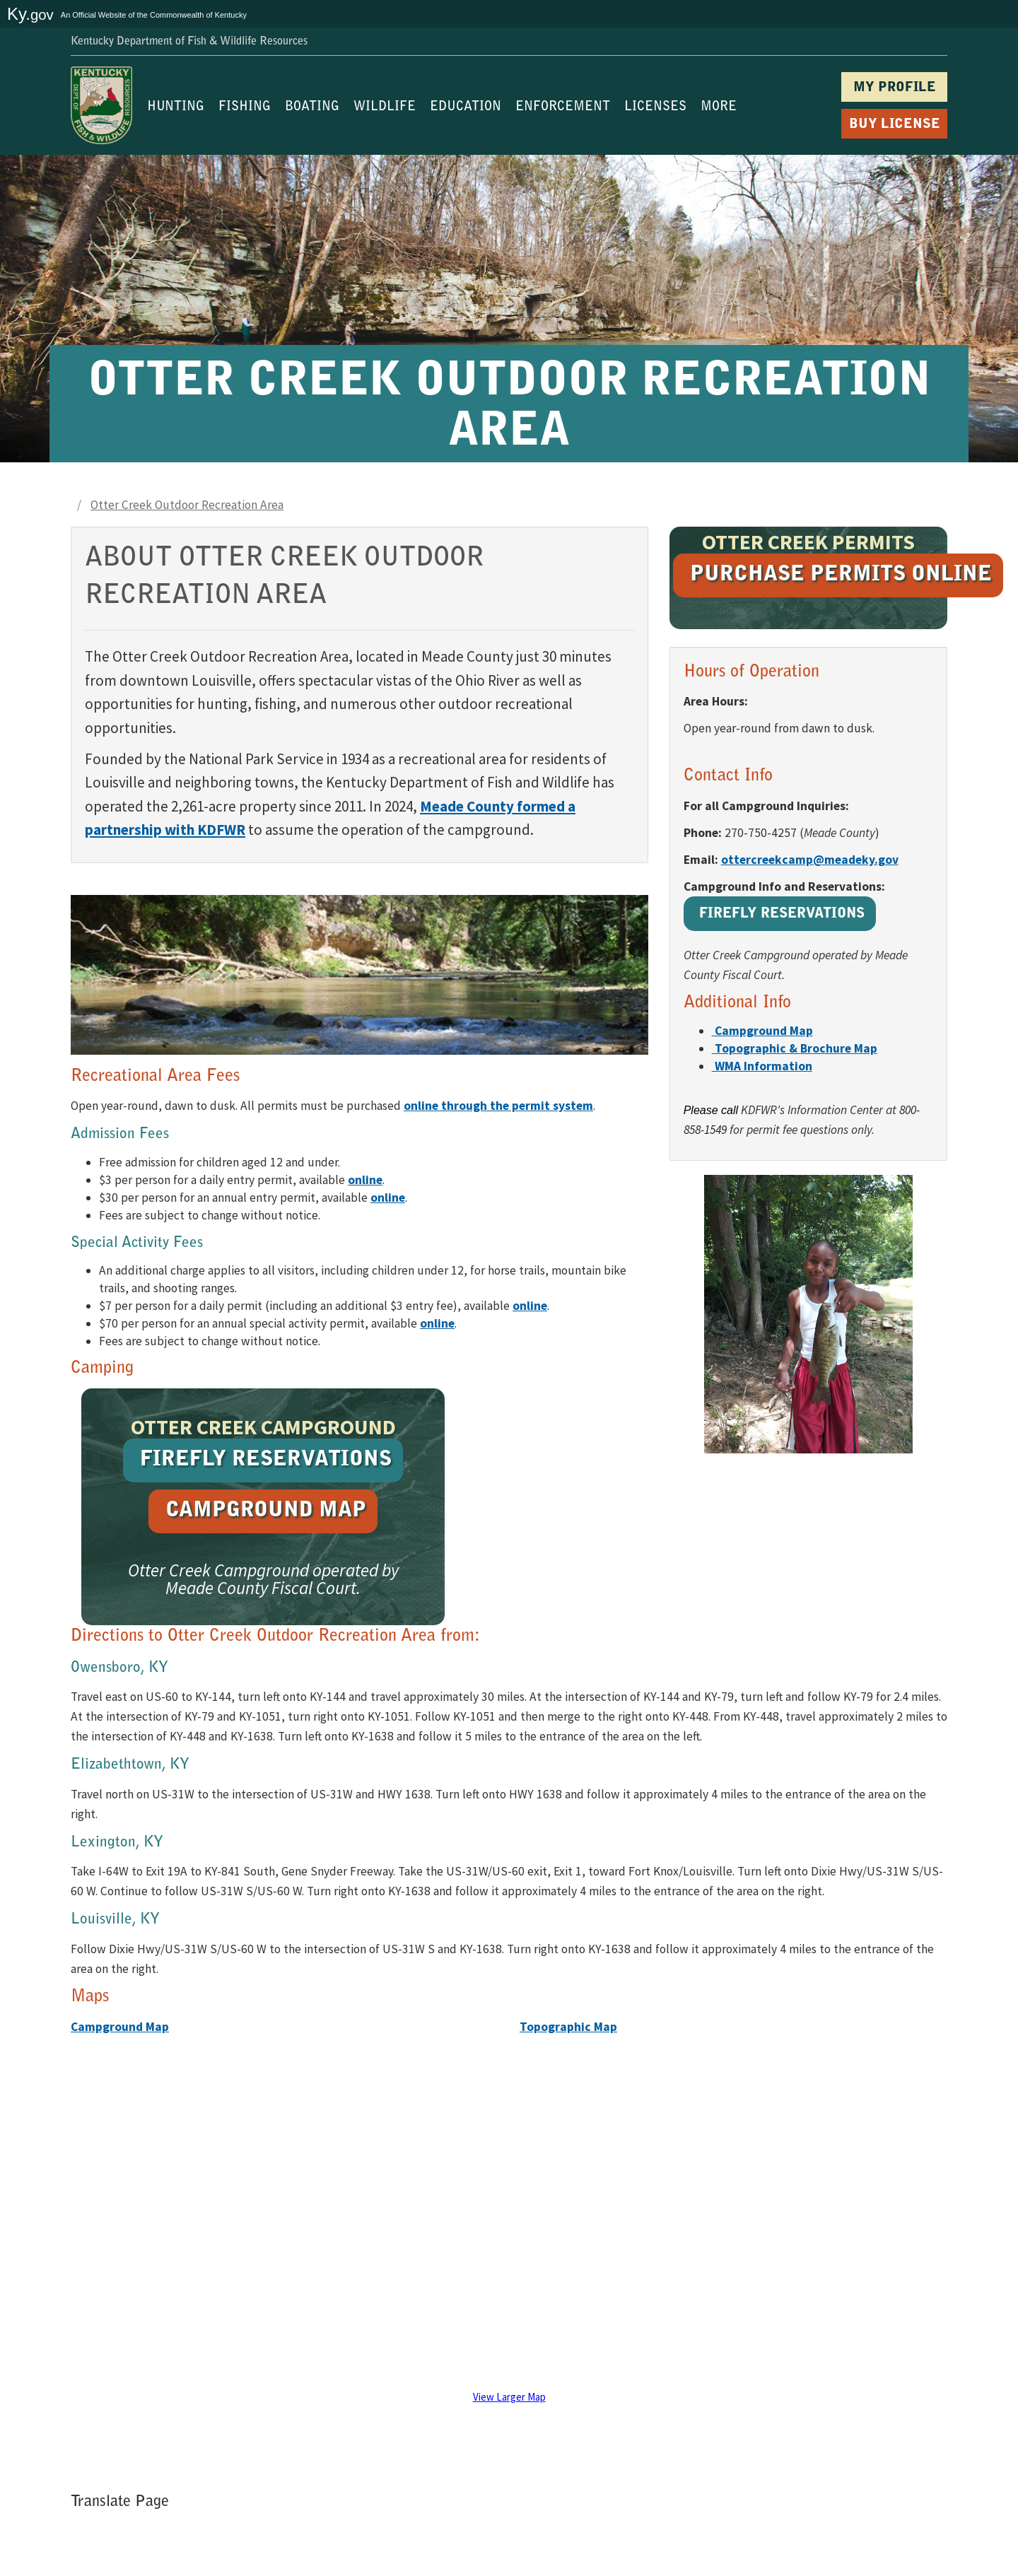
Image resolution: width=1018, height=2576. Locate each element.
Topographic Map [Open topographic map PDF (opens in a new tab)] (568, 2027)
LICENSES (655, 107)
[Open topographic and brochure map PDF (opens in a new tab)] (794, 1048)
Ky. (30, 13)
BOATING (312, 107)
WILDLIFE (384, 107)
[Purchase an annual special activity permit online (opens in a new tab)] (437, 1323)
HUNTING (175, 107)
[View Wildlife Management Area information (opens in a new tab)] (762, 1066)
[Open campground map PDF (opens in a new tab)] (762, 1030)
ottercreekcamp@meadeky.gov (810, 859)
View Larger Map (509, 2397)
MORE (719, 107)
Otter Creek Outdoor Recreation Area (186, 505)
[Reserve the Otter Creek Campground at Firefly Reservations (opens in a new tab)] (780, 916)
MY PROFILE (894, 88)
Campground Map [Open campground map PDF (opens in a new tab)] (120, 2027)
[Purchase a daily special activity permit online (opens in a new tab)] (530, 1305)
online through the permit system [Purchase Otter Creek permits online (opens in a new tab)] (498, 1105)
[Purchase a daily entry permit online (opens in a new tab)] (365, 1180)
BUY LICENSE (894, 124)
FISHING (244, 107)
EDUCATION (465, 107)
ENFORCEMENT (562, 107)
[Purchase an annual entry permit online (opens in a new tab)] (387, 1197)
